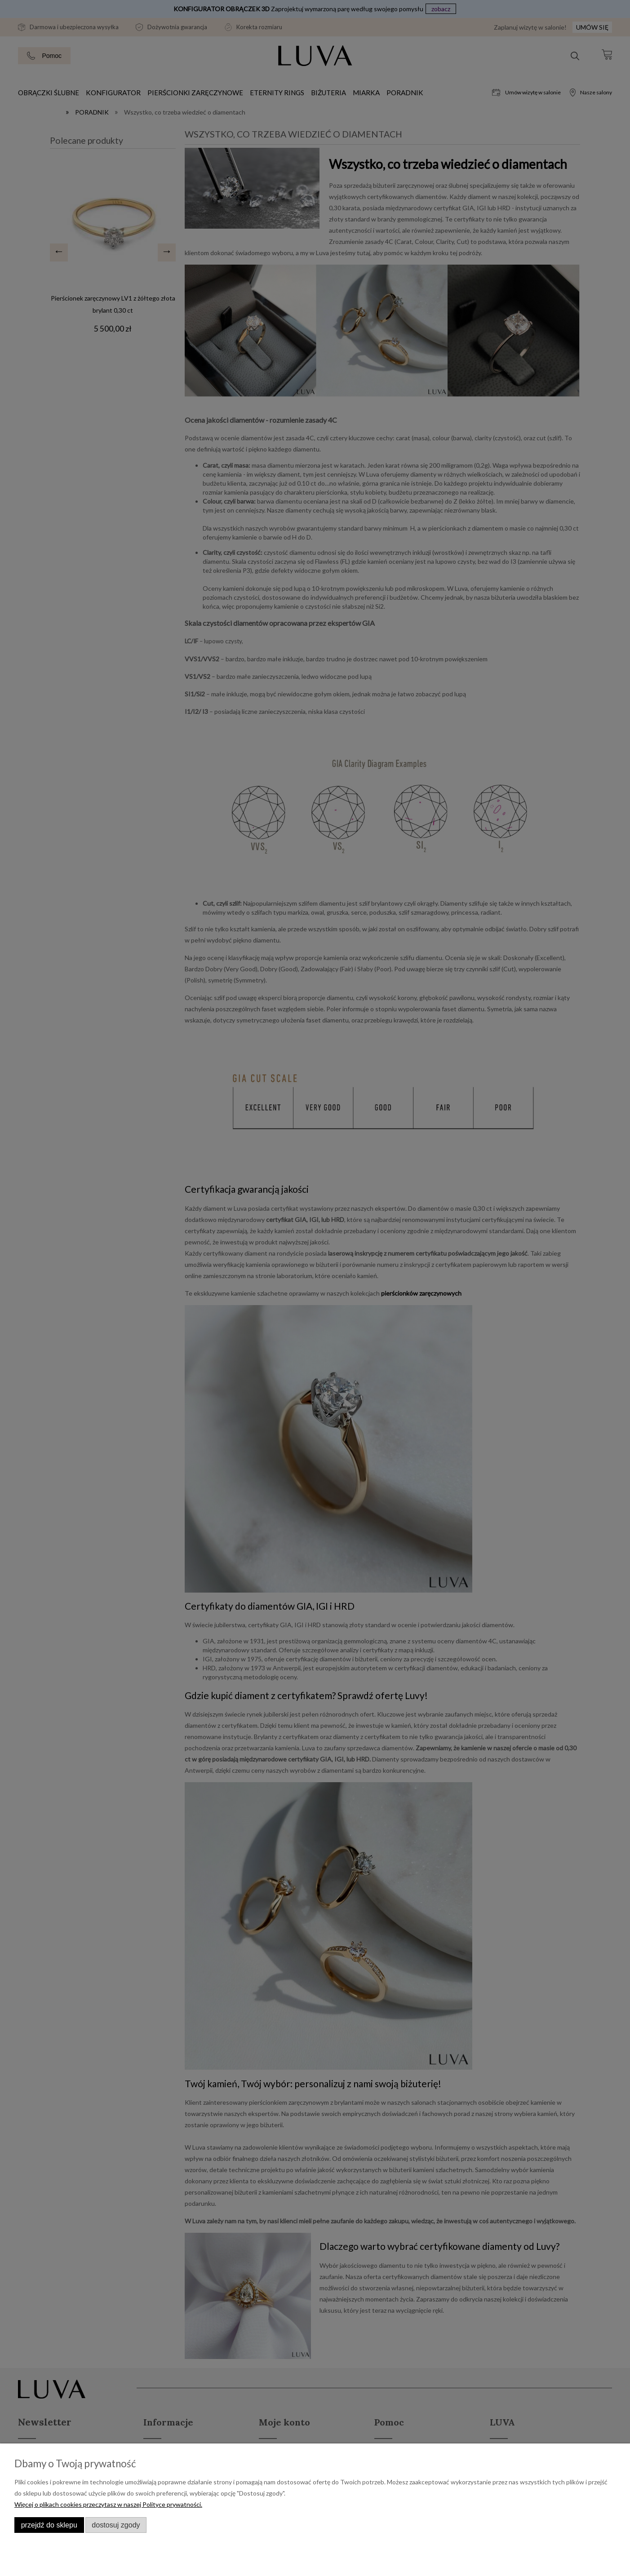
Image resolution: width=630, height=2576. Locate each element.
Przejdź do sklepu (49, 2525)
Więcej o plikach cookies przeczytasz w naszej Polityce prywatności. (108, 2504)
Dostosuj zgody (116, 2525)
